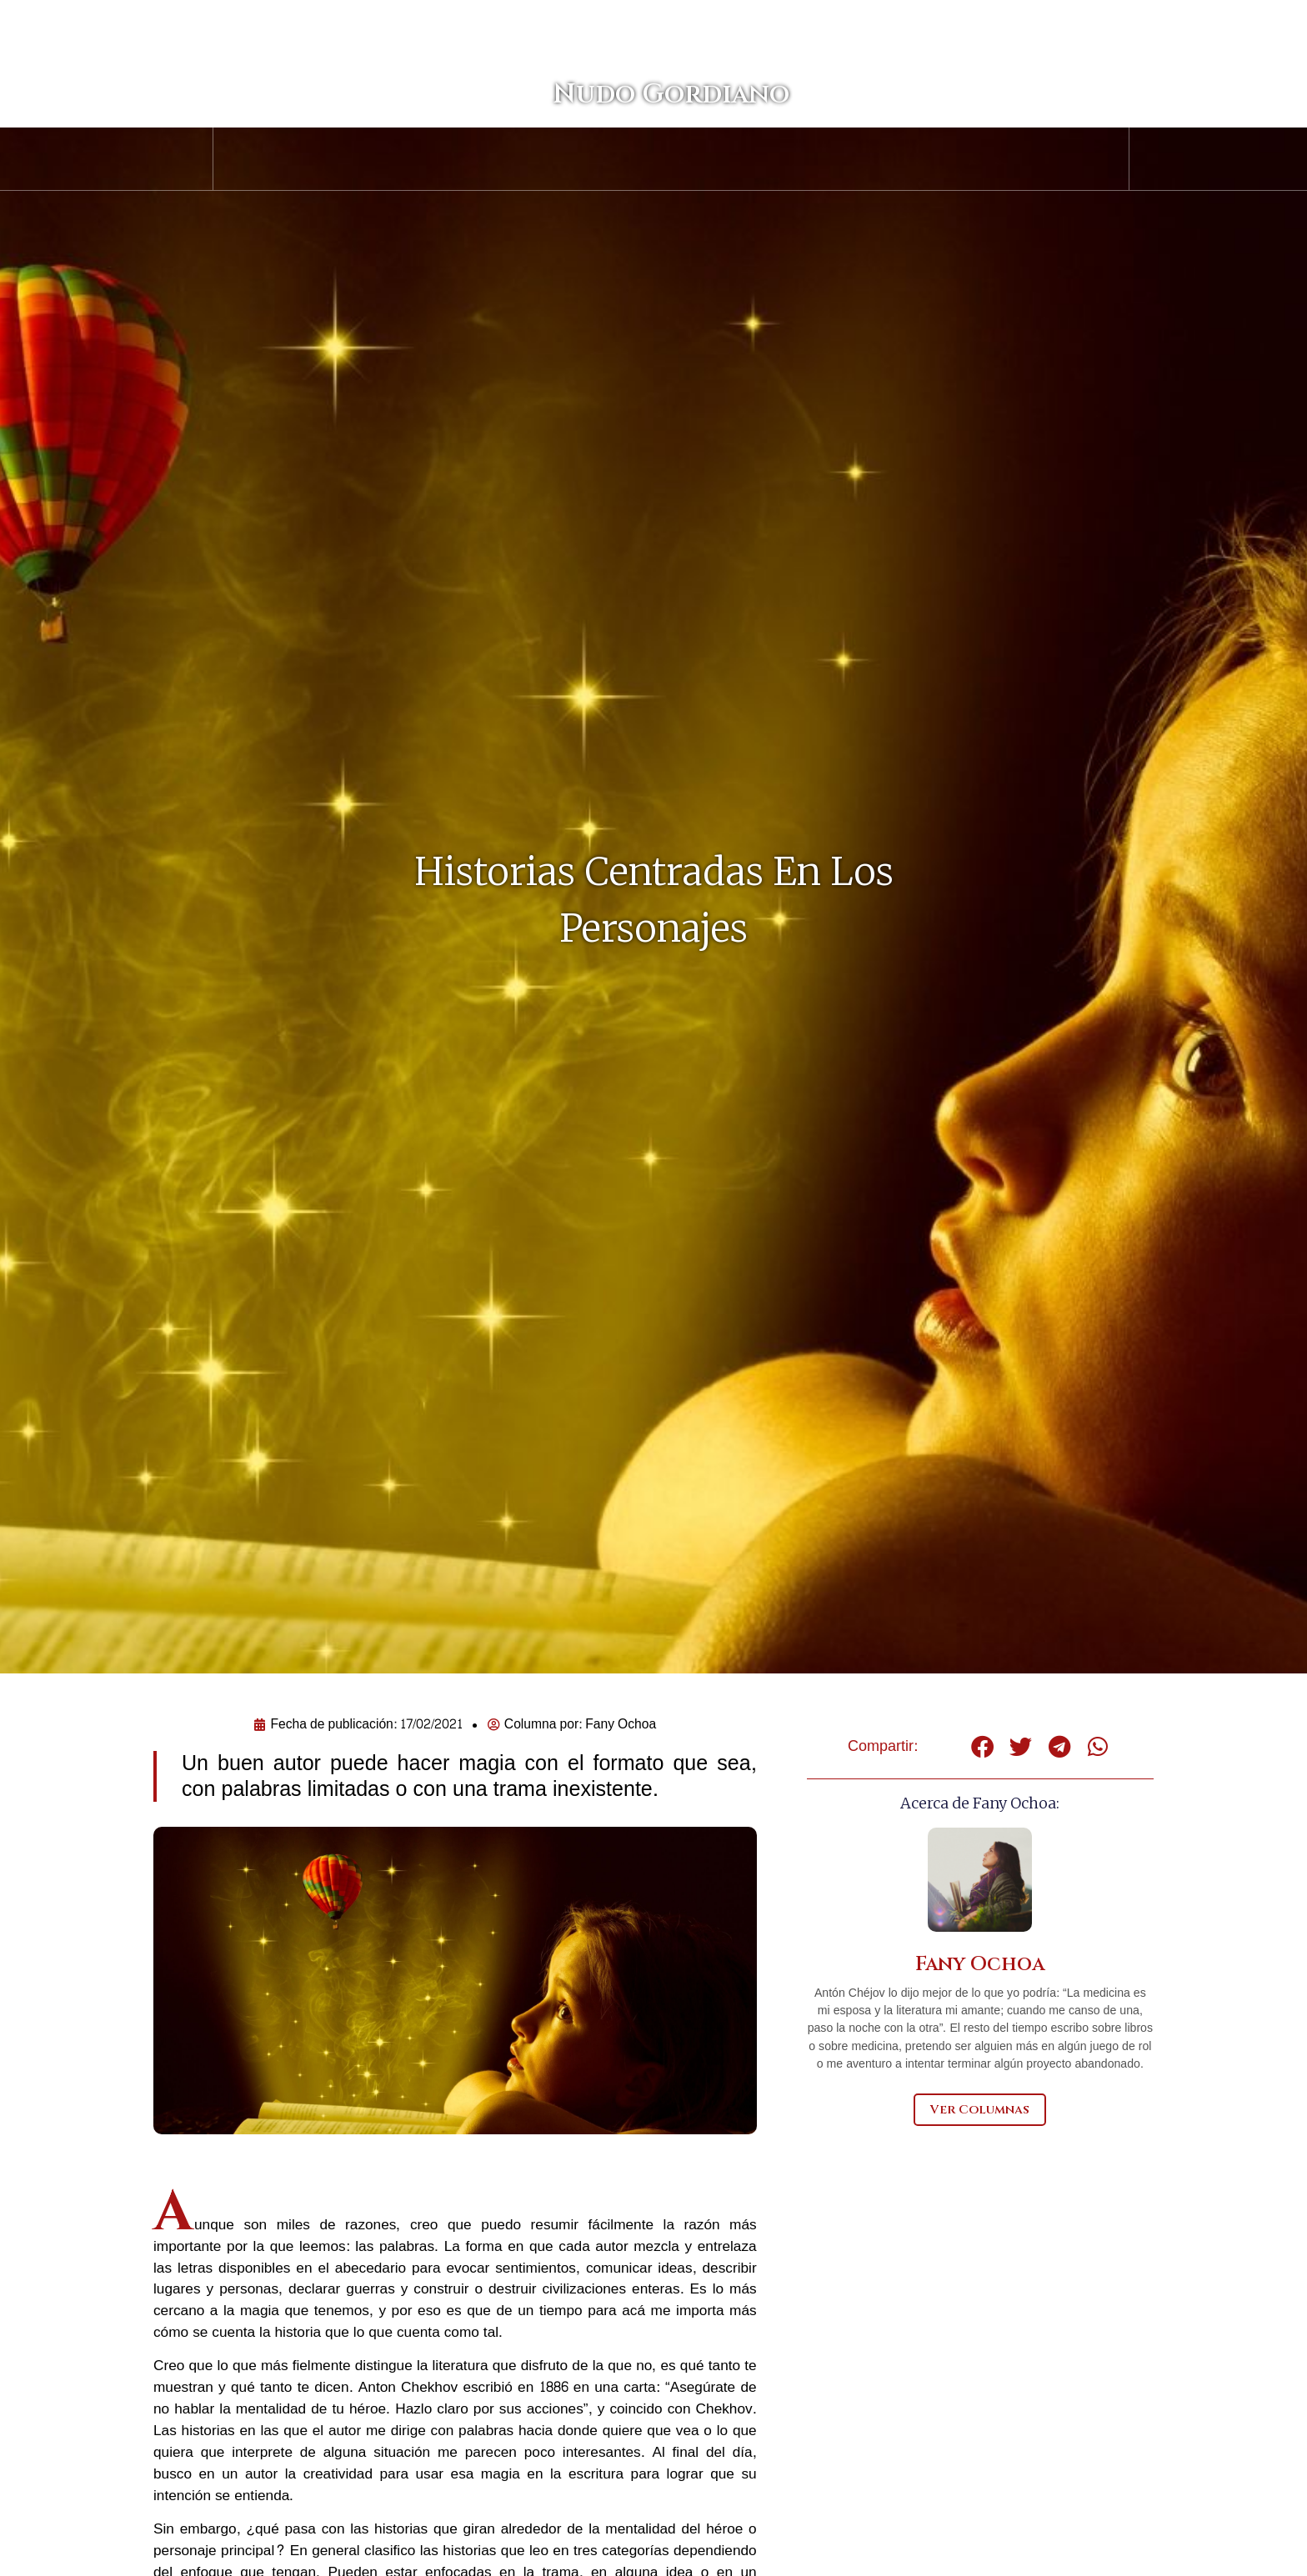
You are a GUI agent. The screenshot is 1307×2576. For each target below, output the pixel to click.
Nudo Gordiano (653, 124)
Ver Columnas (979, 2109)
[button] (983, 1747)
